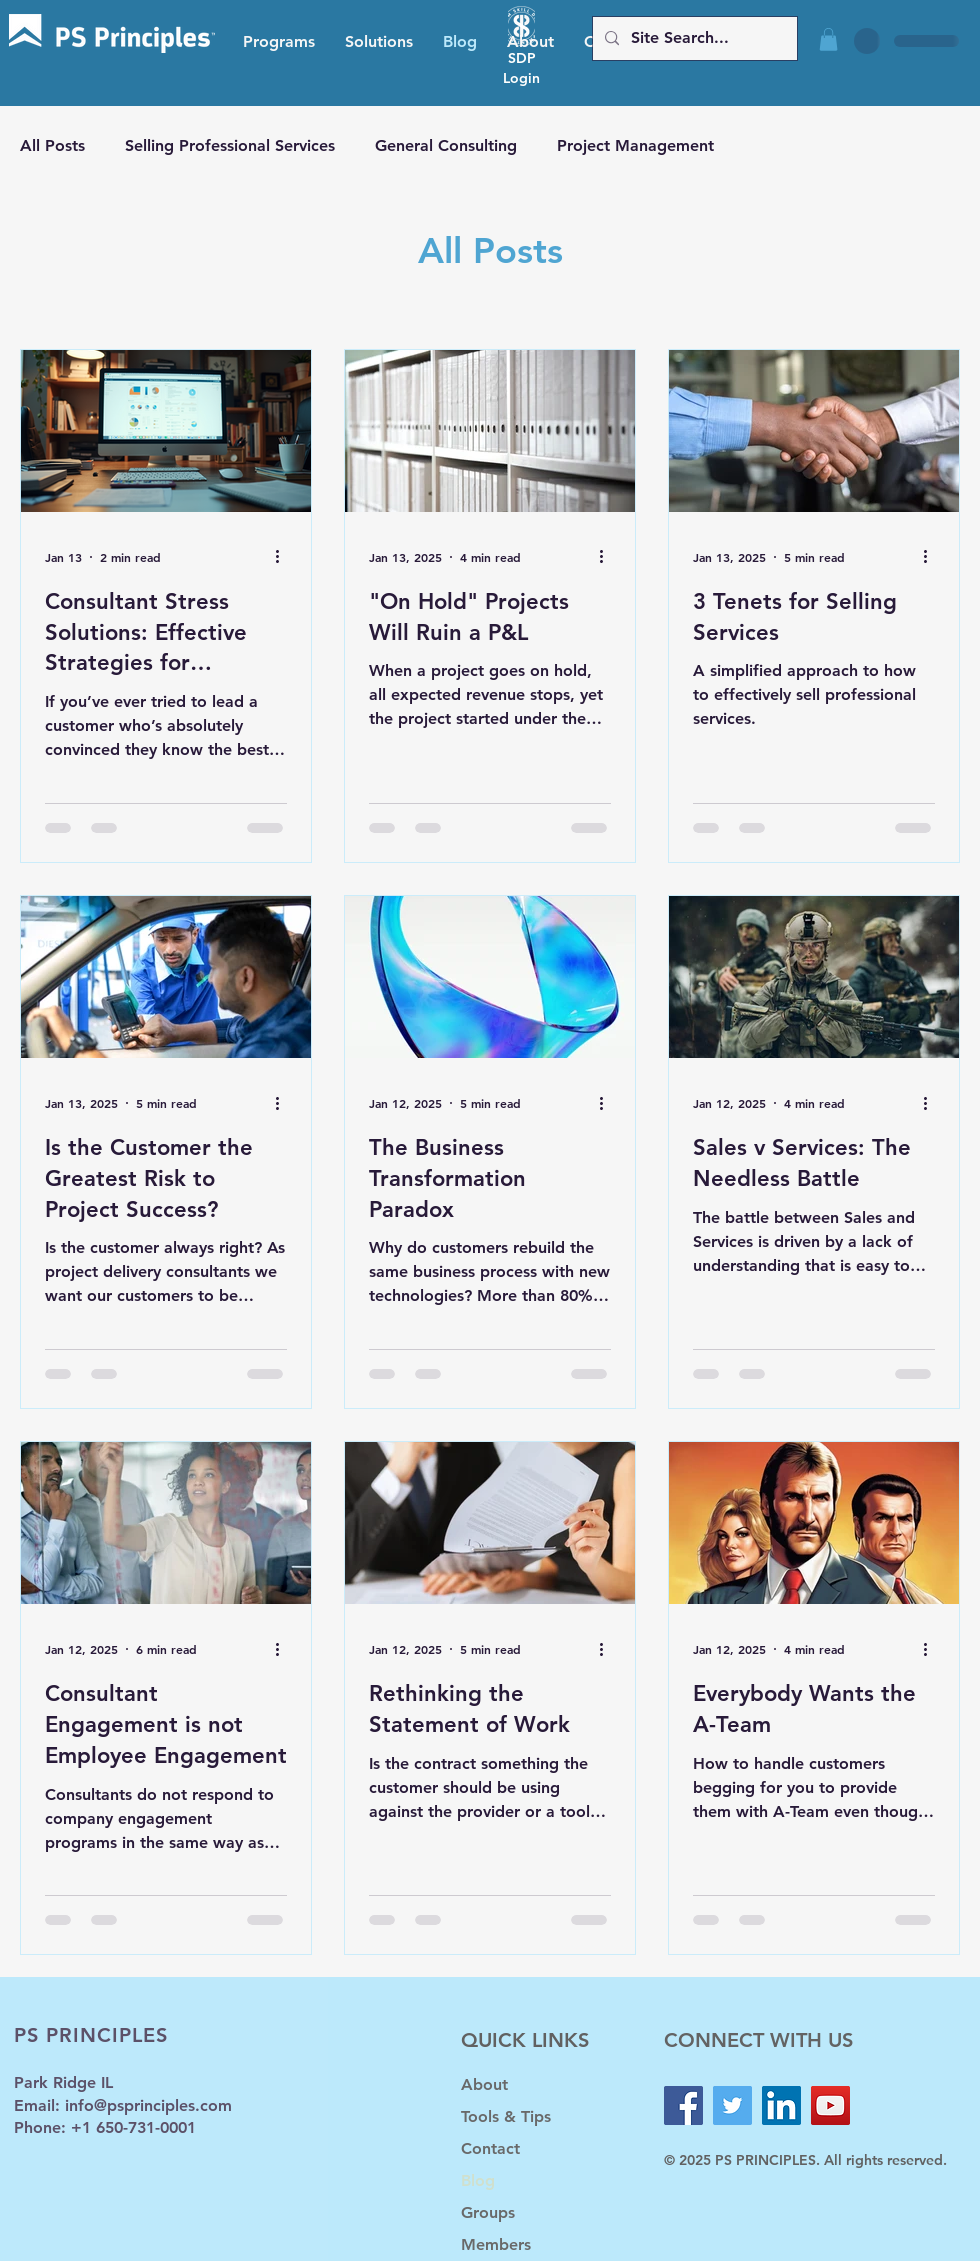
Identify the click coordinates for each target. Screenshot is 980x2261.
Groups (488, 2212)
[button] (828, 39)
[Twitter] (732, 2105)
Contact (490, 2148)
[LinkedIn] (781, 2105)
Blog (478, 2180)
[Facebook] (683, 2105)
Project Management (635, 145)
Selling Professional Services (230, 145)
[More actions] (284, 557)
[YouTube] (830, 2105)
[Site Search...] (693, 38)
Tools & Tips (506, 2116)
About (484, 2084)
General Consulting (446, 145)
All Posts (52, 145)
